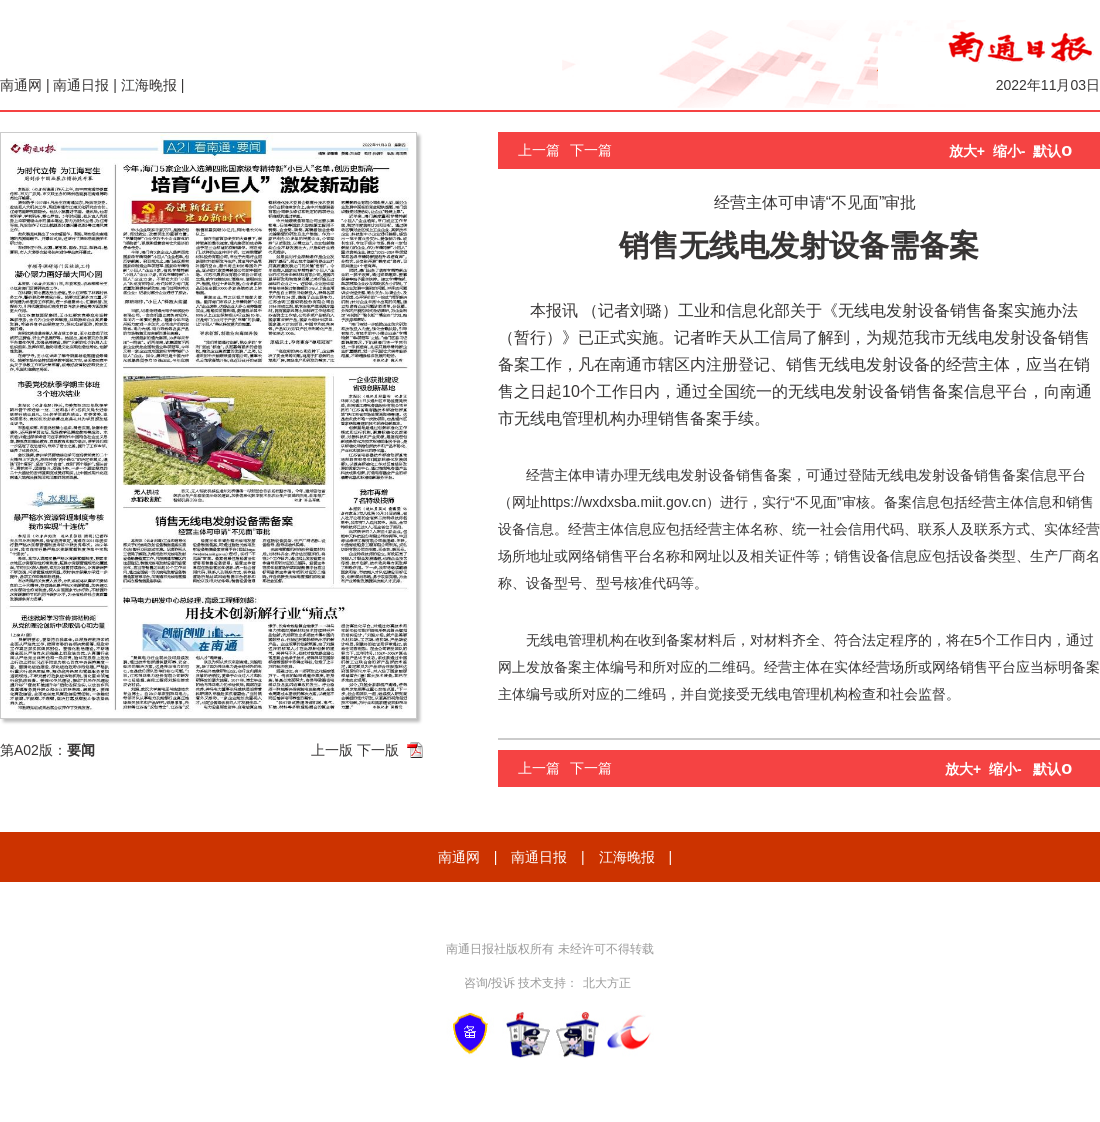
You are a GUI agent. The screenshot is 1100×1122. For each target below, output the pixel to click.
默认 (1052, 151)
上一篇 (539, 150)
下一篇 (591, 150)
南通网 (21, 85)
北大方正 (607, 983)
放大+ (967, 151)
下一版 (378, 750)
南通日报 (81, 85)
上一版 (332, 750)
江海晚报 (149, 85)
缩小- (1009, 151)
